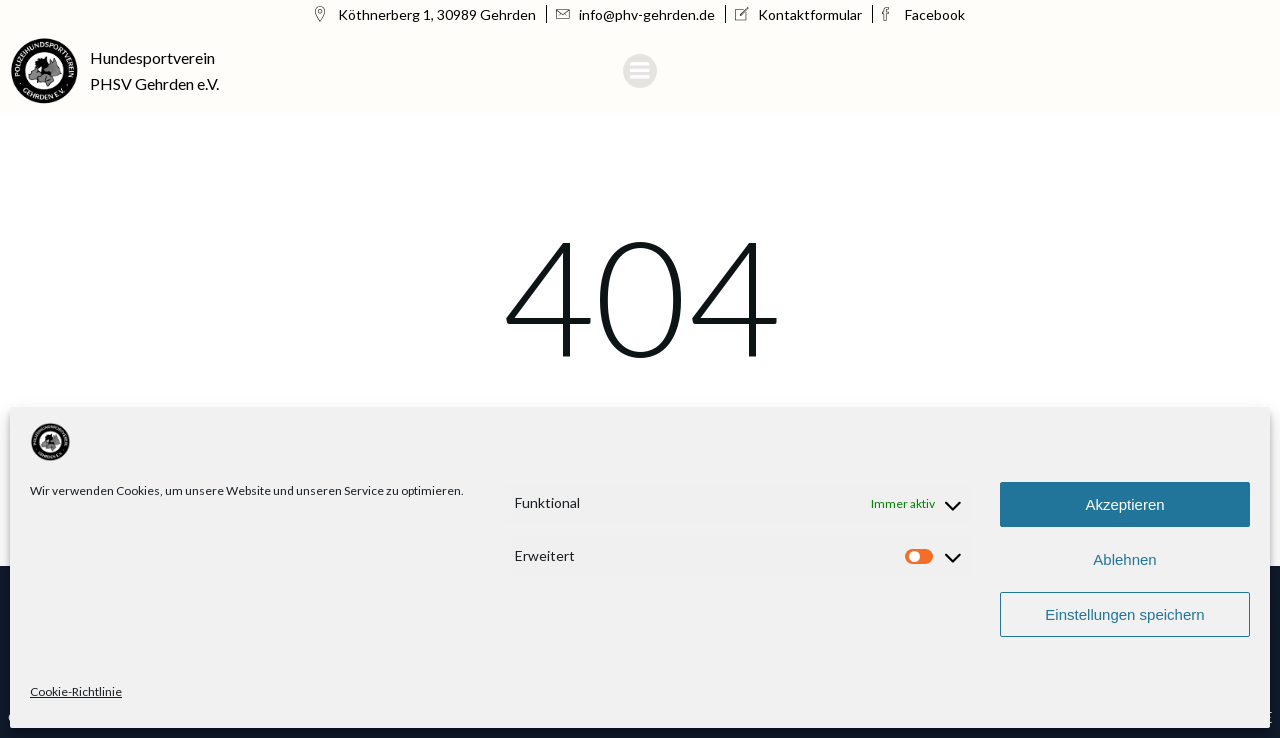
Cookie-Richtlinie (76, 691)
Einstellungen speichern (1124, 614)
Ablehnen (1124, 559)
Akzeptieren (1124, 504)
